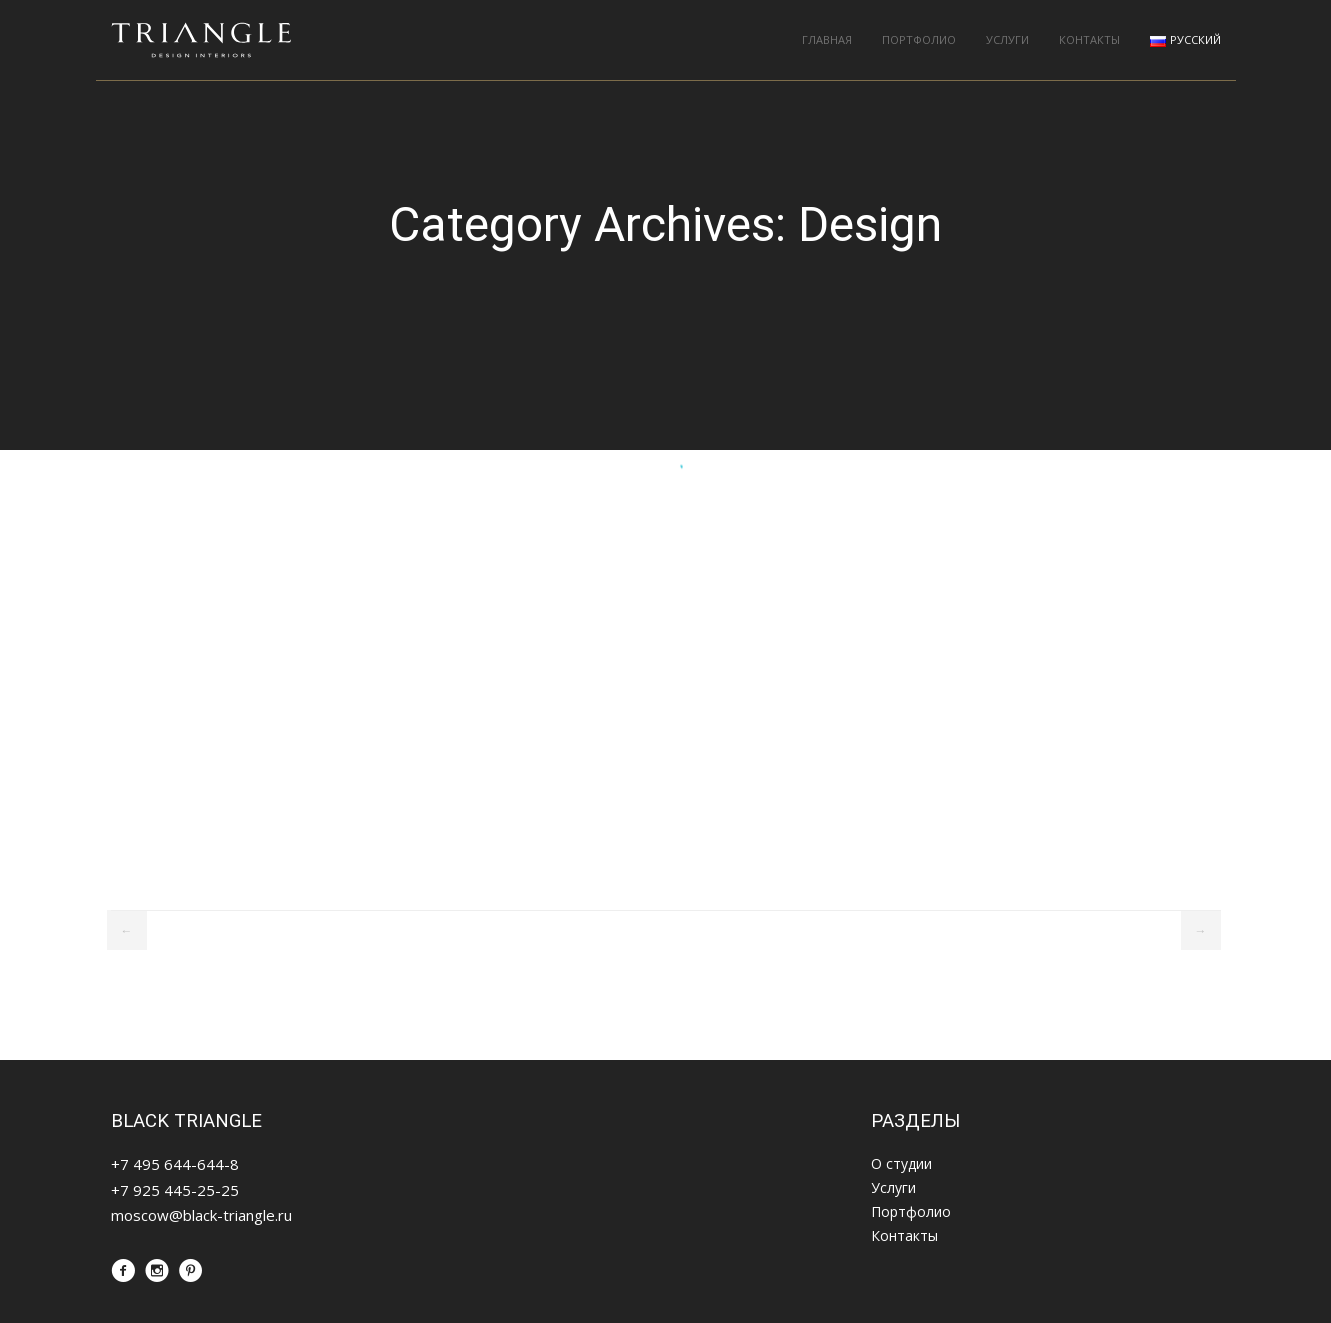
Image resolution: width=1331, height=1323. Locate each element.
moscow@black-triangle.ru (201, 1215)
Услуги (1007, 39)
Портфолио (919, 39)
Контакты (1089, 39)
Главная (827, 39)
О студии (901, 1163)
